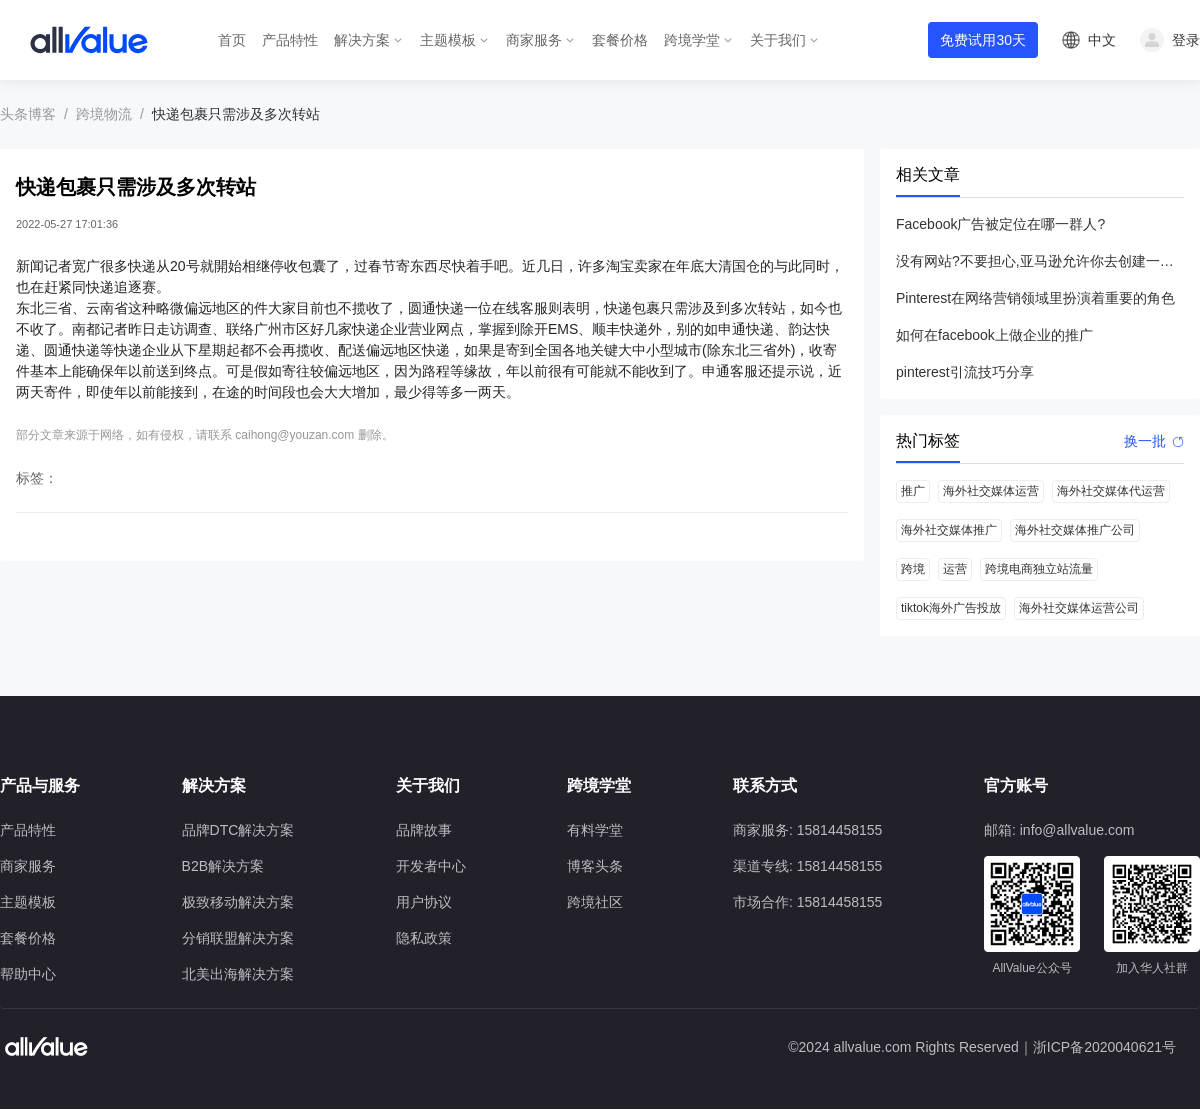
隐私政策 (424, 938)
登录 (1186, 40)
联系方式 (765, 785)
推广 (913, 491)
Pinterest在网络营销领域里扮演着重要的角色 (1035, 298)
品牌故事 (424, 830)
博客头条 (595, 866)
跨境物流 (104, 114)
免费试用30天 (983, 40)
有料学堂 (595, 830)
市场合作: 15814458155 (807, 902)
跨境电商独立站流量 (1039, 569)
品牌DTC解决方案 (238, 830)
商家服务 (534, 40)
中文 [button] (1102, 40)
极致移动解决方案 (238, 902)
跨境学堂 (692, 40)
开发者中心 (431, 866)
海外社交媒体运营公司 (1079, 608)
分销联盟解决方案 (238, 938)
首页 (232, 40)
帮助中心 (28, 974)
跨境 (913, 569)
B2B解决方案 (223, 866)
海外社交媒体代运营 (1111, 491)
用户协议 (424, 902)
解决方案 (362, 40)
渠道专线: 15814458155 (807, 866)
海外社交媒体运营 (991, 491)
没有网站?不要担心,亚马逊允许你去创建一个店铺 (1040, 261)
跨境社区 (595, 902)
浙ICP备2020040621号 (1104, 1047)
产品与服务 (40, 785)
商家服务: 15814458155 (807, 830)
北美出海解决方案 (238, 974)
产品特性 (290, 40)
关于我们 (778, 40)
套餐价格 (620, 40)
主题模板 (448, 40)
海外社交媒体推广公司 (1075, 530)
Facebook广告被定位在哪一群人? (1000, 224)
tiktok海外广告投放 (951, 608)
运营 (955, 569)
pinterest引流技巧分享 (965, 372)
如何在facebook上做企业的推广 (994, 335)
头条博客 (28, 114)
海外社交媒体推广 (949, 530)
